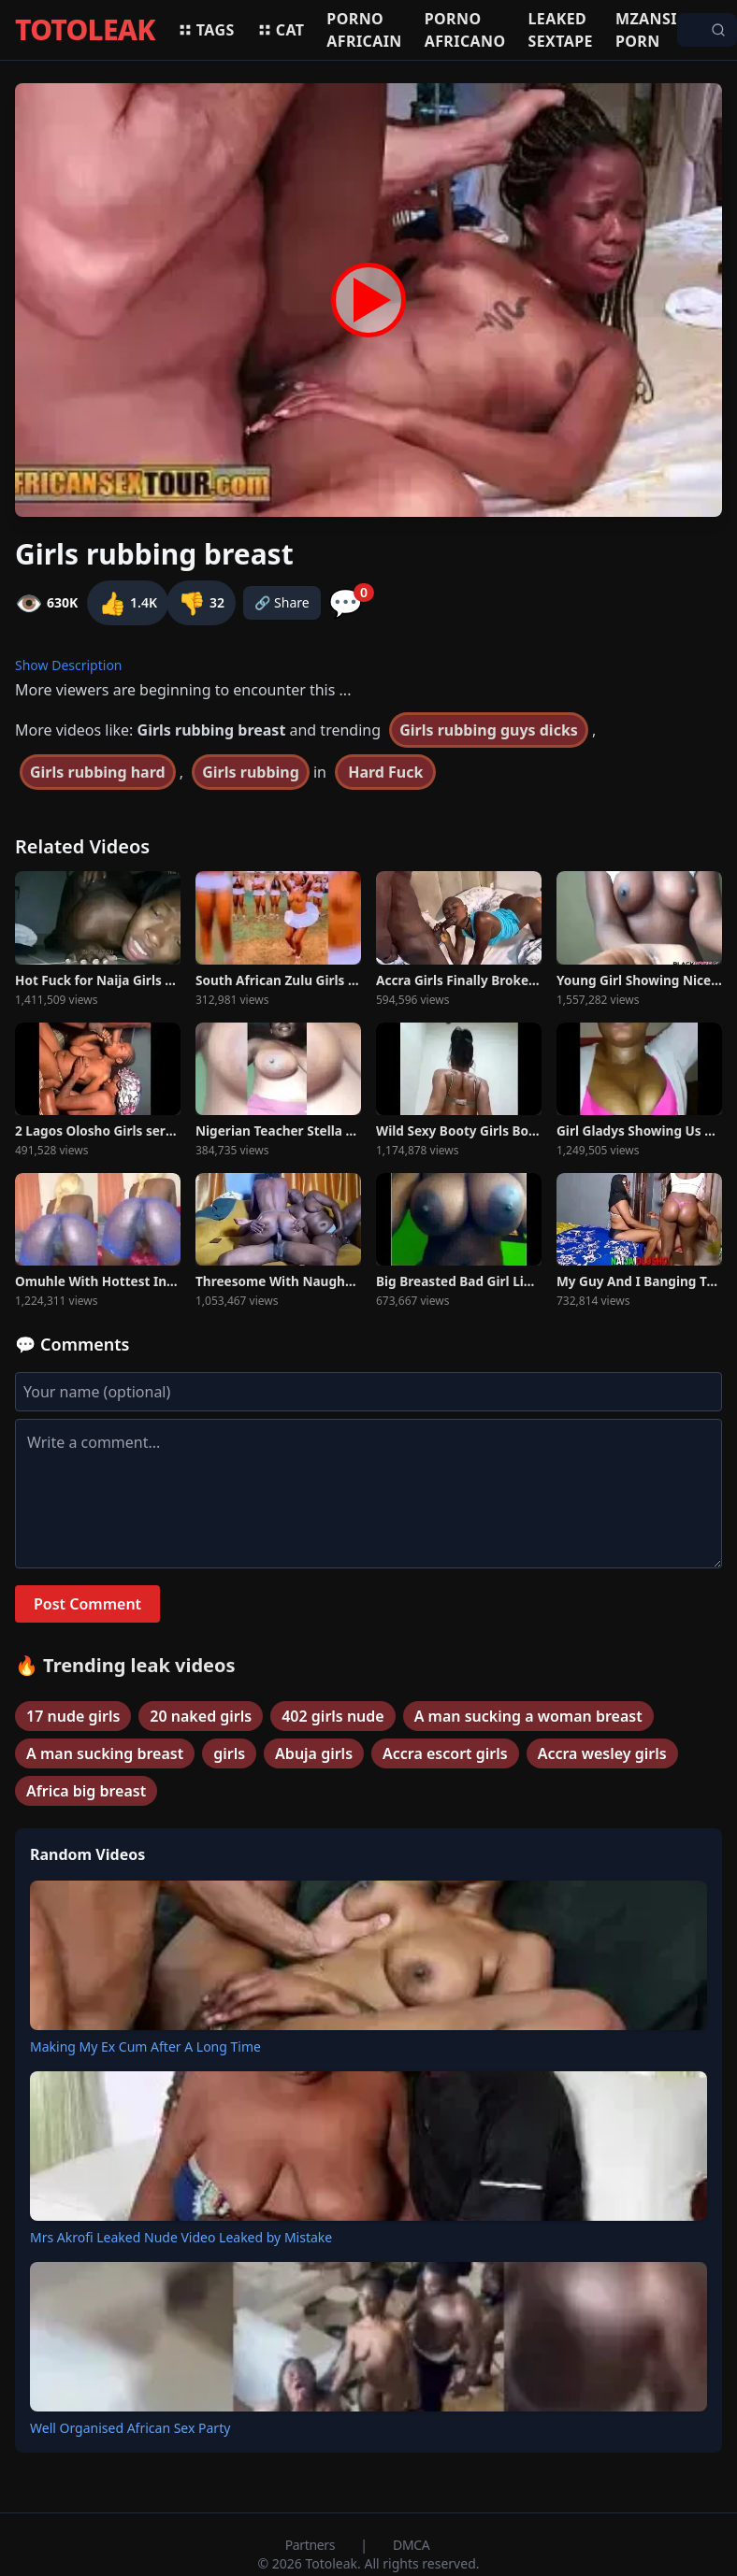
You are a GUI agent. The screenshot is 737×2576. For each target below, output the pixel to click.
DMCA (411, 2545)
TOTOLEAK (85, 30)
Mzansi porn (646, 29)
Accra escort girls (445, 1753)
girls (229, 1753)
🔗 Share (282, 602)
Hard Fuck (385, 772)
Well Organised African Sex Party (130, 2428)
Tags (206, 30)
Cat (281, 30)
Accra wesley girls (602, 1753)
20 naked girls (201, 1716)
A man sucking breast (104, 1753)
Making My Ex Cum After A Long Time (145, 2046)
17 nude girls (73, 1716)
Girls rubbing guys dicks (488, 730)
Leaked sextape (560, 29)
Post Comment (87, 1604)
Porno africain (363, 29)
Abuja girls (314, 1753)
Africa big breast (86, 1791)
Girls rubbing (250, 772)
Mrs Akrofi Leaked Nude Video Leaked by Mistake (181, 2237)
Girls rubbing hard (98, 772)
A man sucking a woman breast (528, 1716)
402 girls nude (332, 1716)
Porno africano (465, 29)
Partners (312, 2545)
